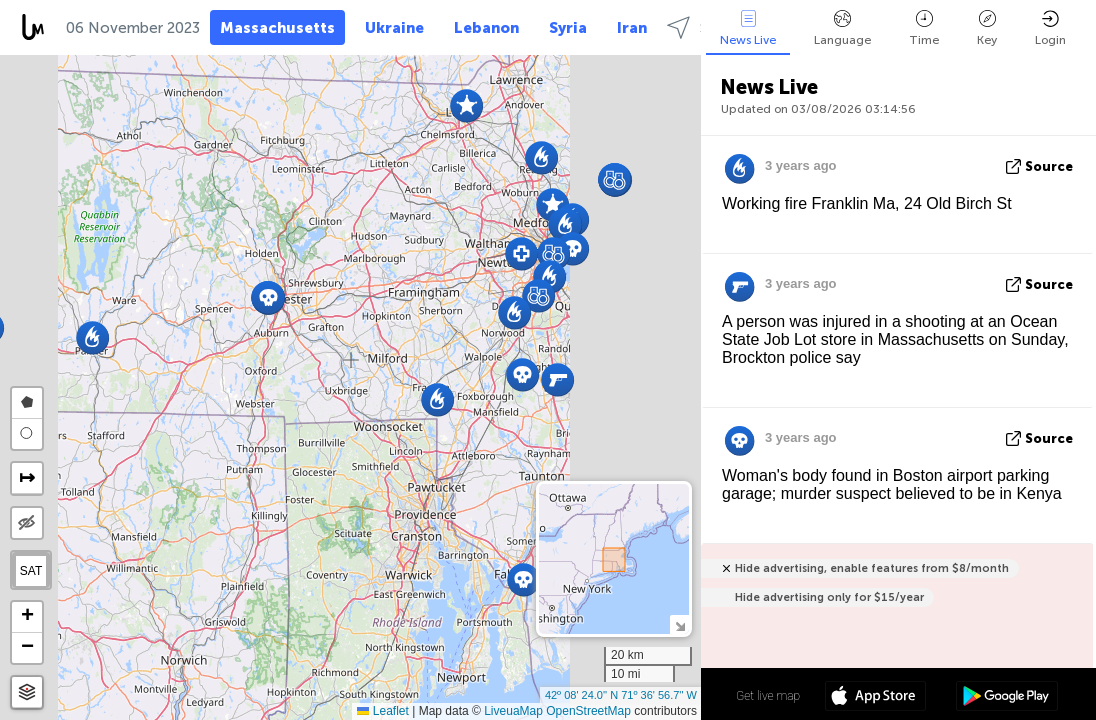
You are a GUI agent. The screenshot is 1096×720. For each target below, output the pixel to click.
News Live (748, 28)
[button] (523, 579)
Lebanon (486, 28)
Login (1050, 28)
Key (987, 28)
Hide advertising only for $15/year (829, 597)
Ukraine (394, 28)
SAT (31, 571)
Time (924, 28)
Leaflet (382, 711)
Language (842, 28)
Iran (632, 28)
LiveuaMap (513, 711)
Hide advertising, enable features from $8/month (872, 568)
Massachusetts (277, 28)
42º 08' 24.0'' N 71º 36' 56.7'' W (621, 695)
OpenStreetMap (588, 711)
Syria (568, 28)
